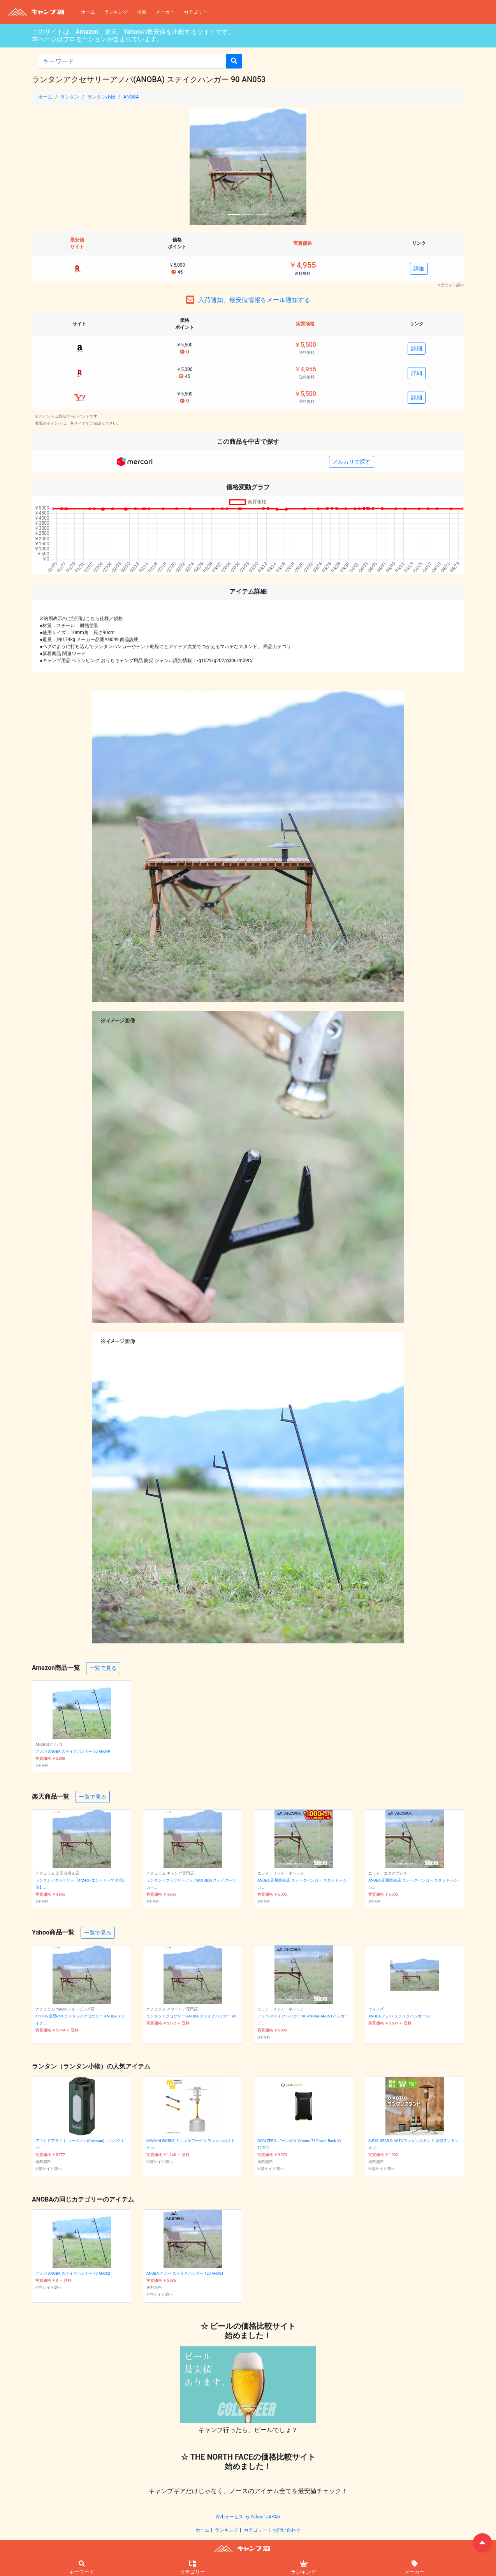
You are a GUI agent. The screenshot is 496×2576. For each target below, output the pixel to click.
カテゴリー (195, 12)
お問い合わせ (287, 2530)
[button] (64, 166)
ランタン (69, 97)
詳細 (418, 268)
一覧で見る (103, 1668)
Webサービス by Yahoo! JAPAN (247, 2517)
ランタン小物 (101, 97)
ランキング (116, 12)
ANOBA (131, 97)
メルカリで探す (351, 462)
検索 (141, 12)
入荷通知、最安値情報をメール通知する (254, 300)
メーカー (165, 12)
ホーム (88, 12)
